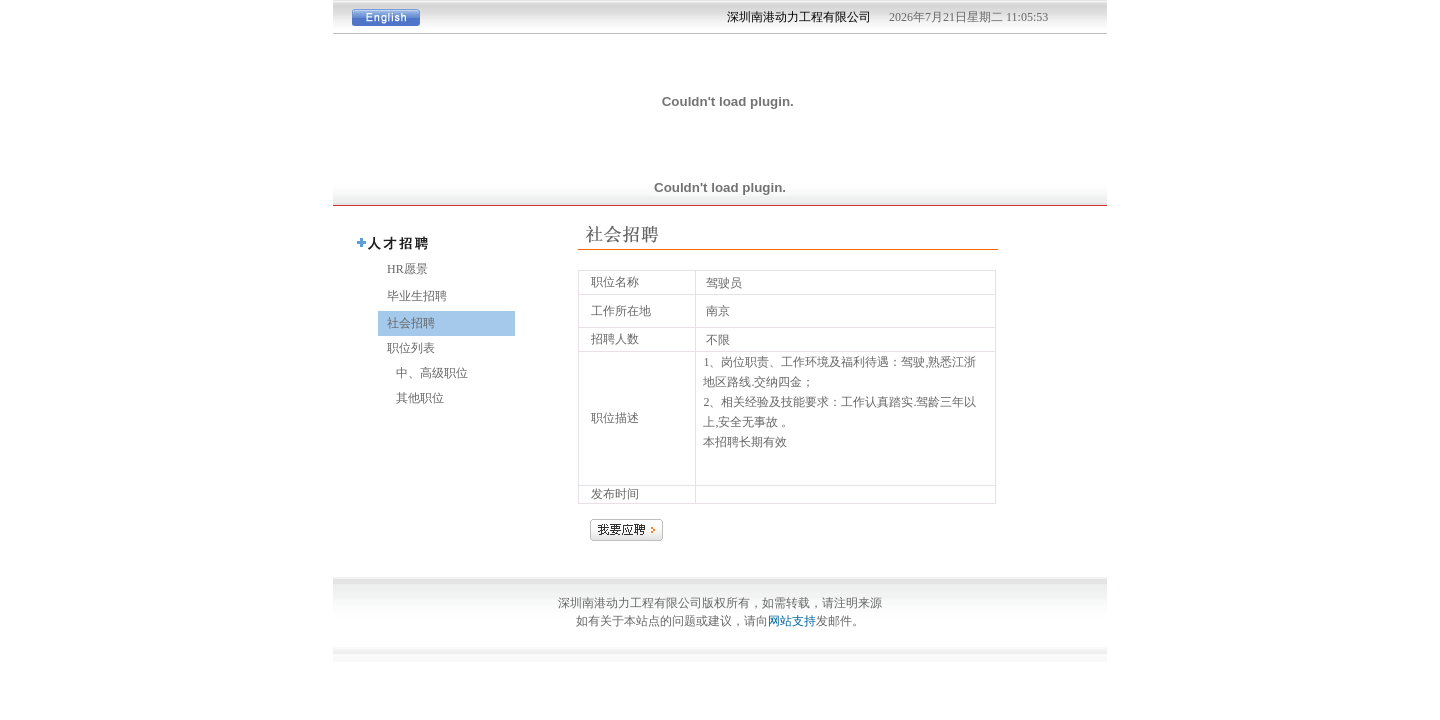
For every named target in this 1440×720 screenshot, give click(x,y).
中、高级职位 (423, 373)
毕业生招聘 (412, 296)
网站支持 (792, 621)
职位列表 (406, 348)
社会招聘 (406, 323)
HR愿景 (403, 269)
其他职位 (411, 398)
